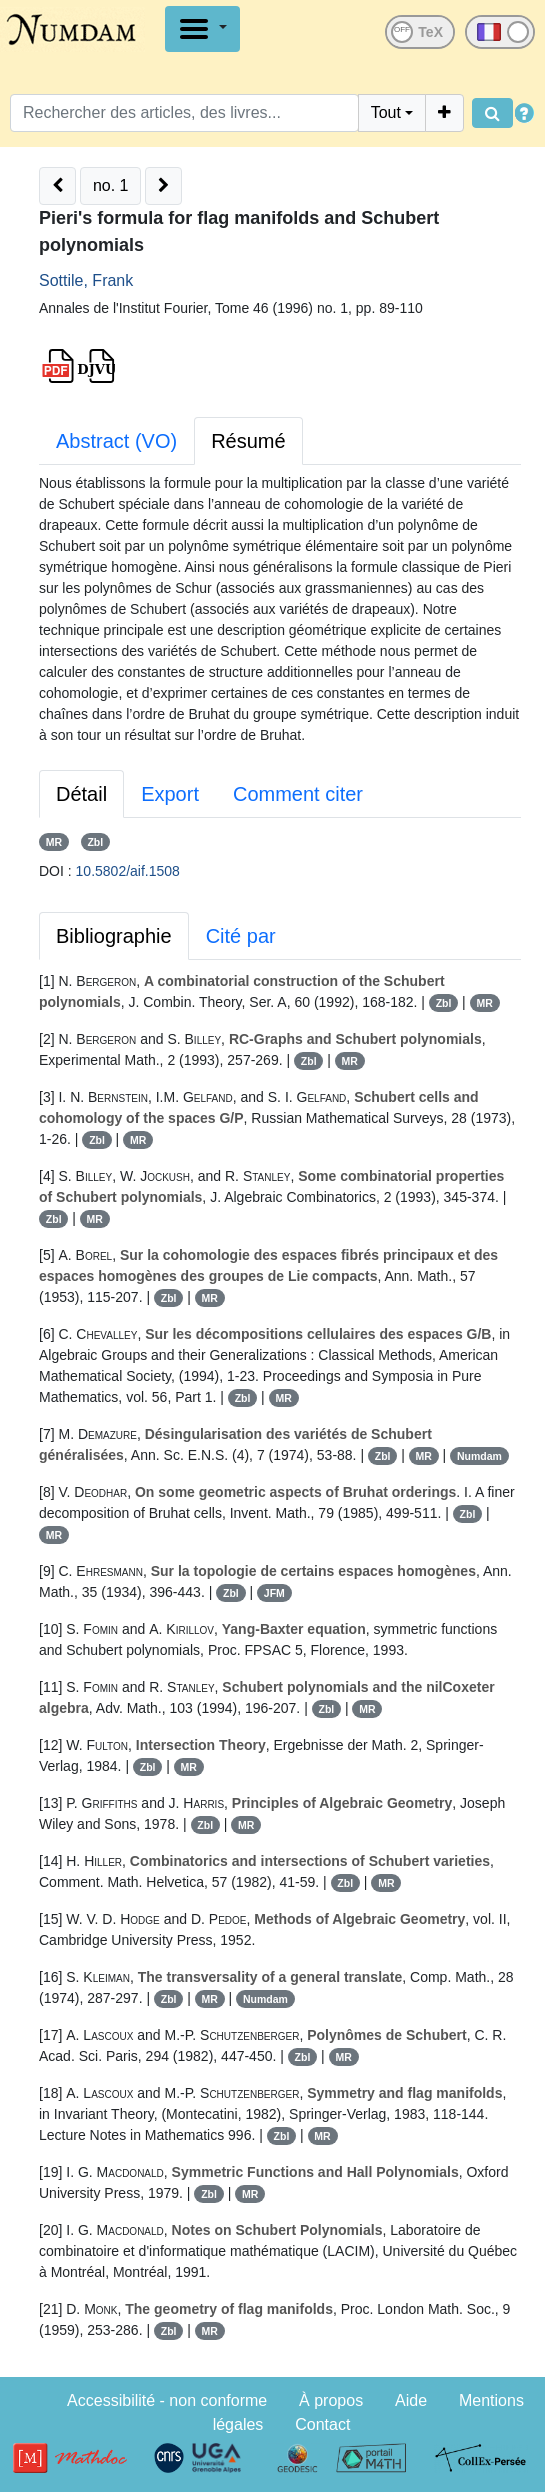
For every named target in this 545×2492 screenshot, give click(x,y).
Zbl (95, 842)
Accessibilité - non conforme (167, 2400)
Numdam (479, 1456)
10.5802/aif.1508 (128, 871)
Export (170, 794)
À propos (331, 2400)
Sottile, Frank (86, 280)
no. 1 (111, 185)
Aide (411, 2400)
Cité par (241, 936)
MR (54, 842)
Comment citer (298, 794)
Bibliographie (114, 936)
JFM (274, 1593)
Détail (81, 794)
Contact (322, 2424)
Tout (386, 112)
